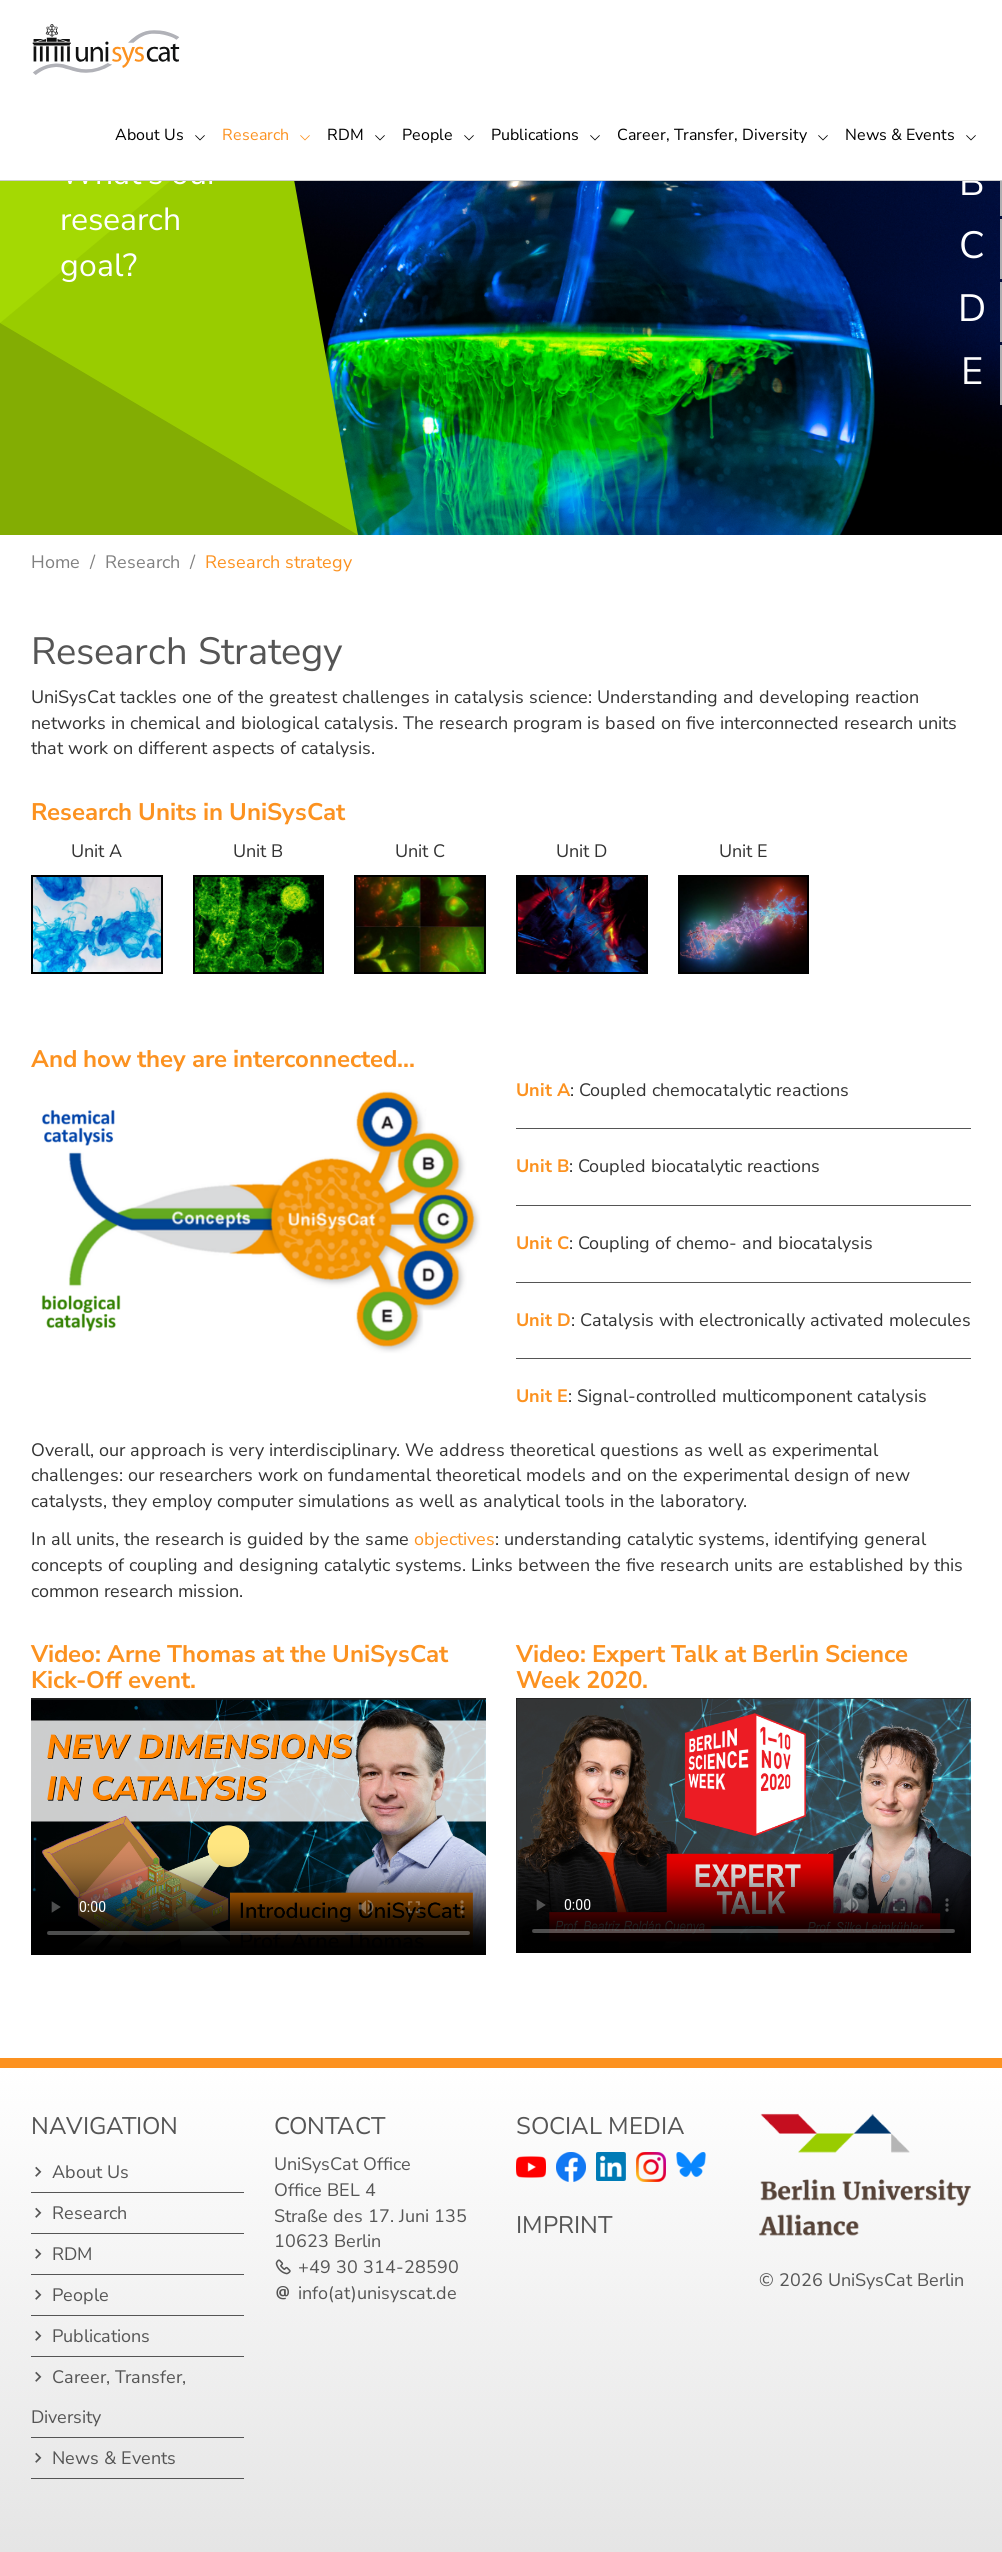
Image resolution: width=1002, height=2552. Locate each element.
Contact (329, 2126)
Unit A (543, 1090)
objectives (454, 1539)
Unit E (542, 1396)
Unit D (543, 1320)
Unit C (542, 1243)
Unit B (542, 1166)
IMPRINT (564, 2225)
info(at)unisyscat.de (377, 2293)
